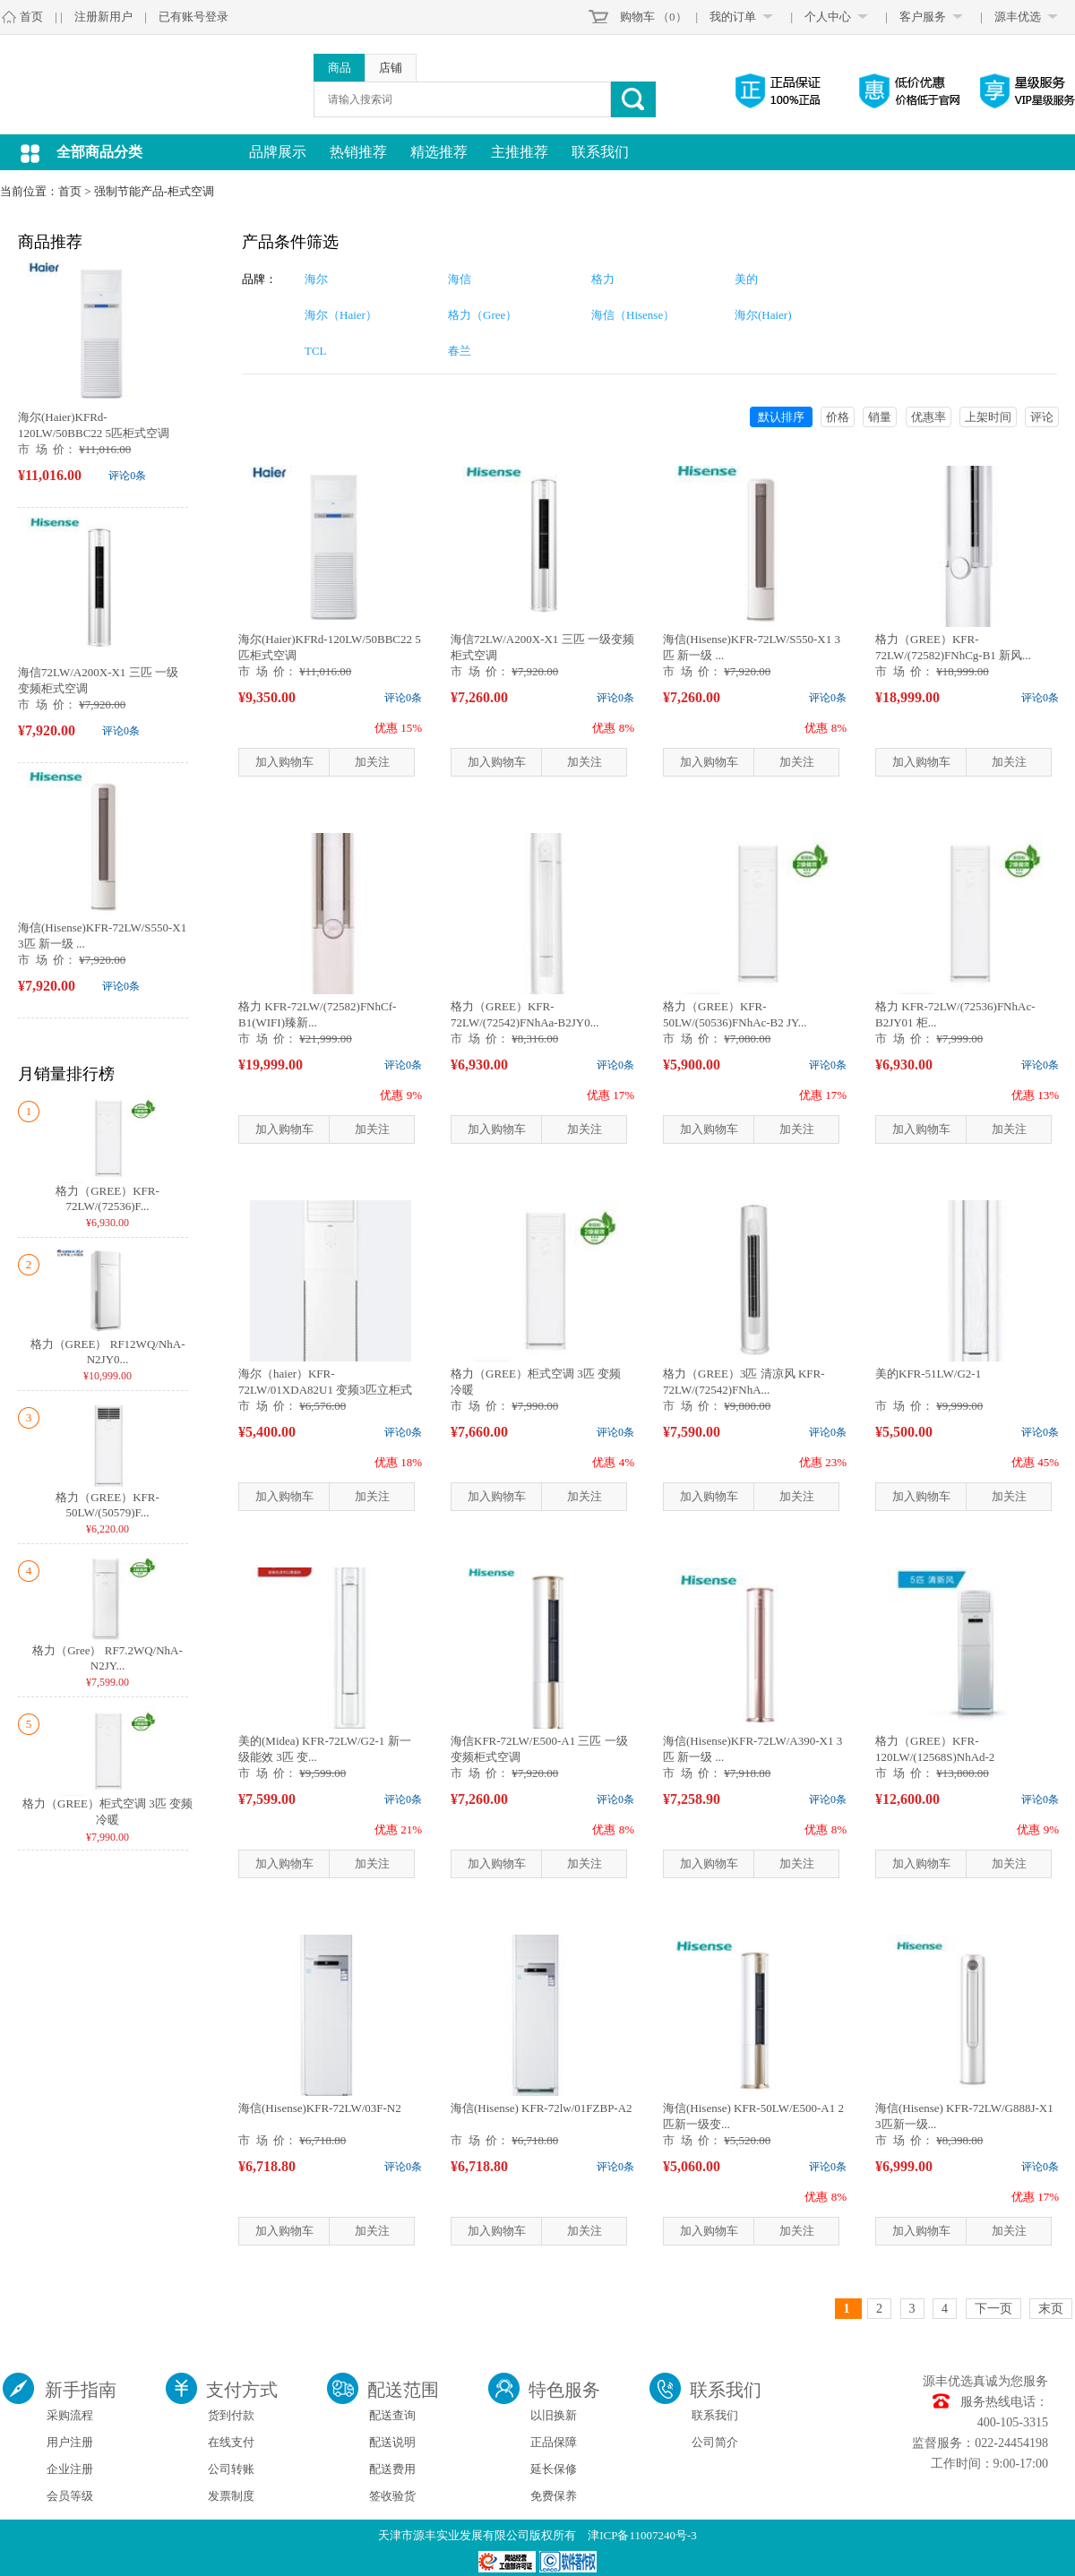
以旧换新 (553, 2415)
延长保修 (553, 2469)
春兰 (459, 350)
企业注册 (70, 2469)
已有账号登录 (193, 16)
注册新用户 (103, 16)
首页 (31, 16)
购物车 (637, 16)
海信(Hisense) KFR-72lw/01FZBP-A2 (541, 2108)
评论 (1042, 417)
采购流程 (70, 2415)
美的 (746, 279)
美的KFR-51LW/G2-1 (928, 1373)
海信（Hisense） (633, 315)
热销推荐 (358, 151)
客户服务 (922, 16)
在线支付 (231, 2442)
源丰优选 (1017, 16)
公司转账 (231, 2469)
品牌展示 (277, 151)
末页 (1050, 2308)
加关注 (372, 762)
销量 (879, 417)
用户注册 (70, 2442)
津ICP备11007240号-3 (642, 2535)
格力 (603, 279)
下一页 (993, 2308)
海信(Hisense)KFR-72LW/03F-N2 (319, 2108)
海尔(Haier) (763, 315)
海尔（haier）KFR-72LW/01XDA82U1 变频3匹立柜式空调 (325, 1390)
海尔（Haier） (341, 315)
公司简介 (715, 2442)
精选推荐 (439, 151)
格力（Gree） (482, 315)
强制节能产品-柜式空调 (154, 191)
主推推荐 (519, 151)
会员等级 (70, 2496)
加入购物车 (284, 762)
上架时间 (988, 417)
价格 (837, 417)
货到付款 (231, 2415)
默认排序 (781, 417)
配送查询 (392, 2415)
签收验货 (392, 2496)
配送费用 (392, 2469)
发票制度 (231, 2496)
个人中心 (827, 16)
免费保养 (553, 2496)
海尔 (316, 279)
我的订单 (733, 16)
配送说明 (392, 2442)
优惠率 (928, 417)
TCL (316, 350)
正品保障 (553, 2442)
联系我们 (600, 151)
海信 (459, 279)
